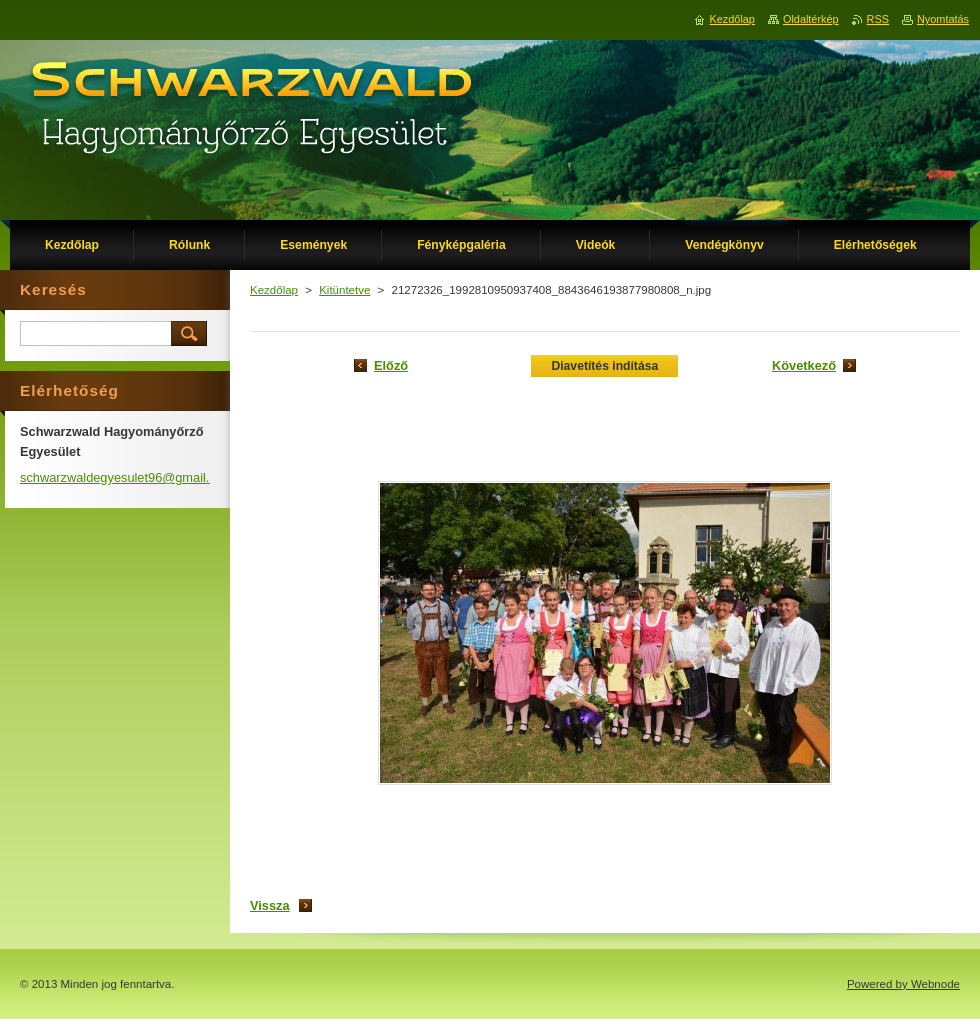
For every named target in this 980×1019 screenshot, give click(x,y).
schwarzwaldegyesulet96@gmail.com (127, 477)
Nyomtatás (943, 19)
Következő (804, 365)
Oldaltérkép (811, 19)
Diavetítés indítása (604, 366)
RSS (878, 19)
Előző (391, 365)
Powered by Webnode (903, 984)
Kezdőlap (274, 290)
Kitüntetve (344, 290)
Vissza (270, 905)
